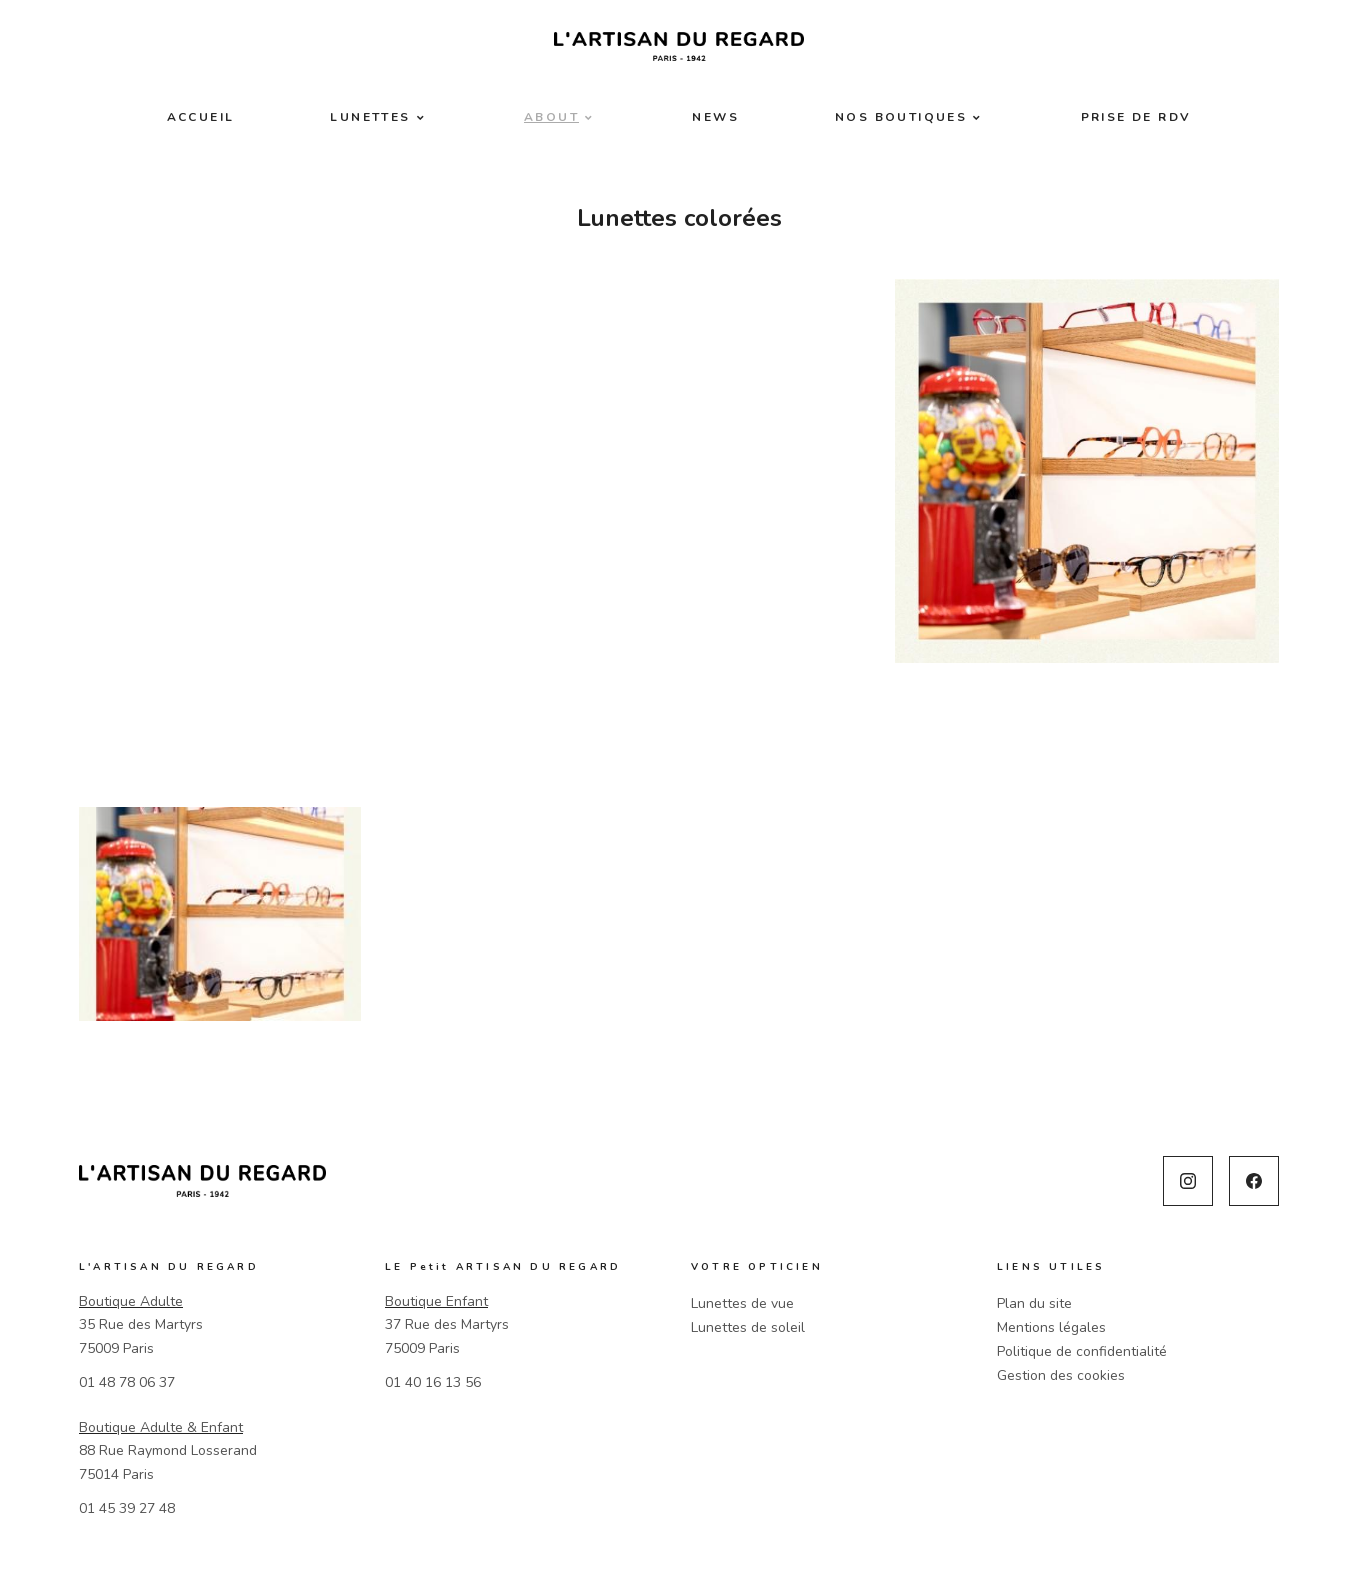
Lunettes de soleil (748, 1327)
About (551, 117)
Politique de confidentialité (1082, 1351)
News (715, 117)
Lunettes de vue (742, 1303)
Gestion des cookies (1061, 1375)
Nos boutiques (901, 117)
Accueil (201, 117)
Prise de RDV (1136, 117)
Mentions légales (1051, 1327)
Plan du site (1034, 1303)
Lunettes (370, 117)
